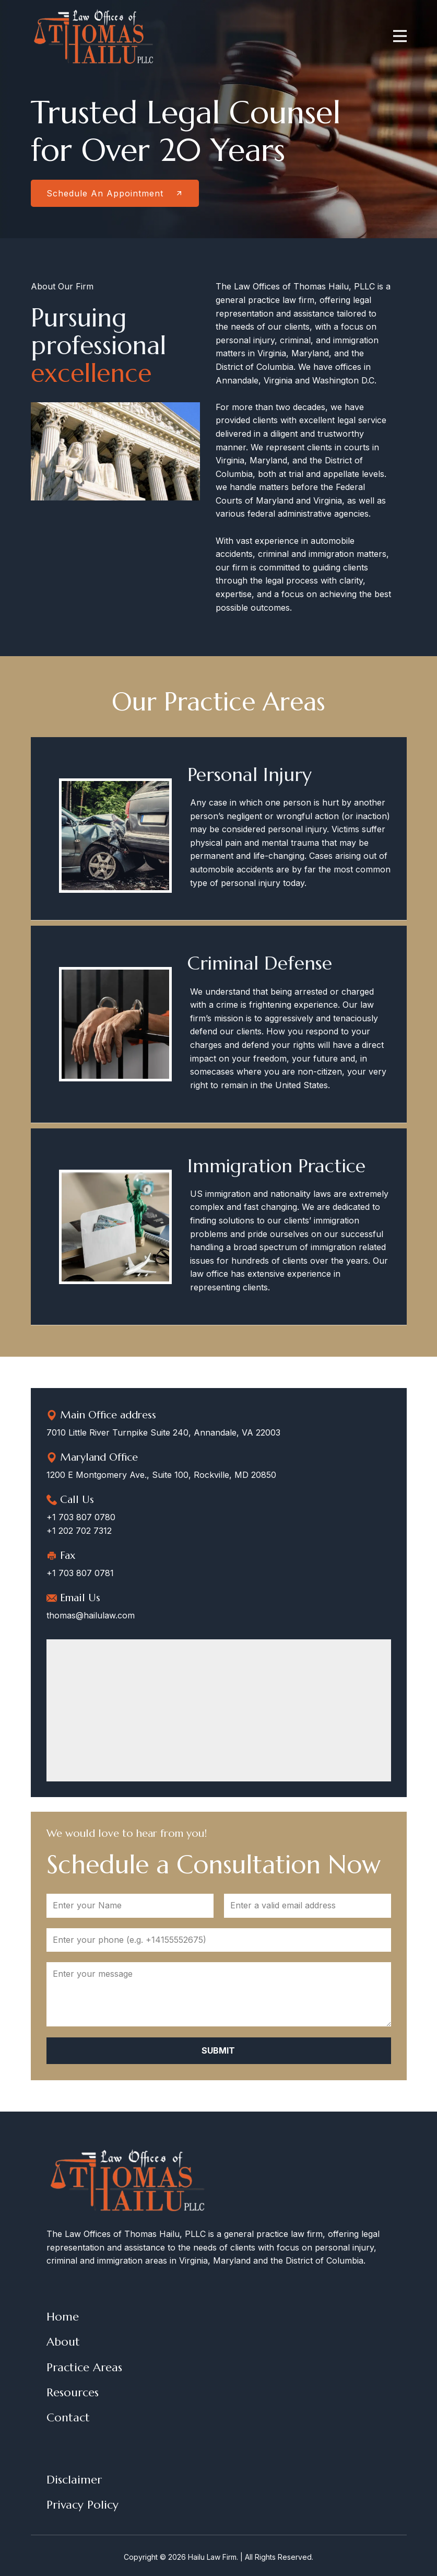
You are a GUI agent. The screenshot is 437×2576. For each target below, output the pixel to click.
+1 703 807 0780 (80, 1517)
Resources (72, 2392)
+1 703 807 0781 (80, 1573)
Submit (218, 2050)
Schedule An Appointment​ (114, 193)
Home (62, 2317)
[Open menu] (400, 36)
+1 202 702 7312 (79, 1530)
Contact (68, 2417)
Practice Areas (84, 2367)
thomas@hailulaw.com (90, 1615)
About (63, 2342)
